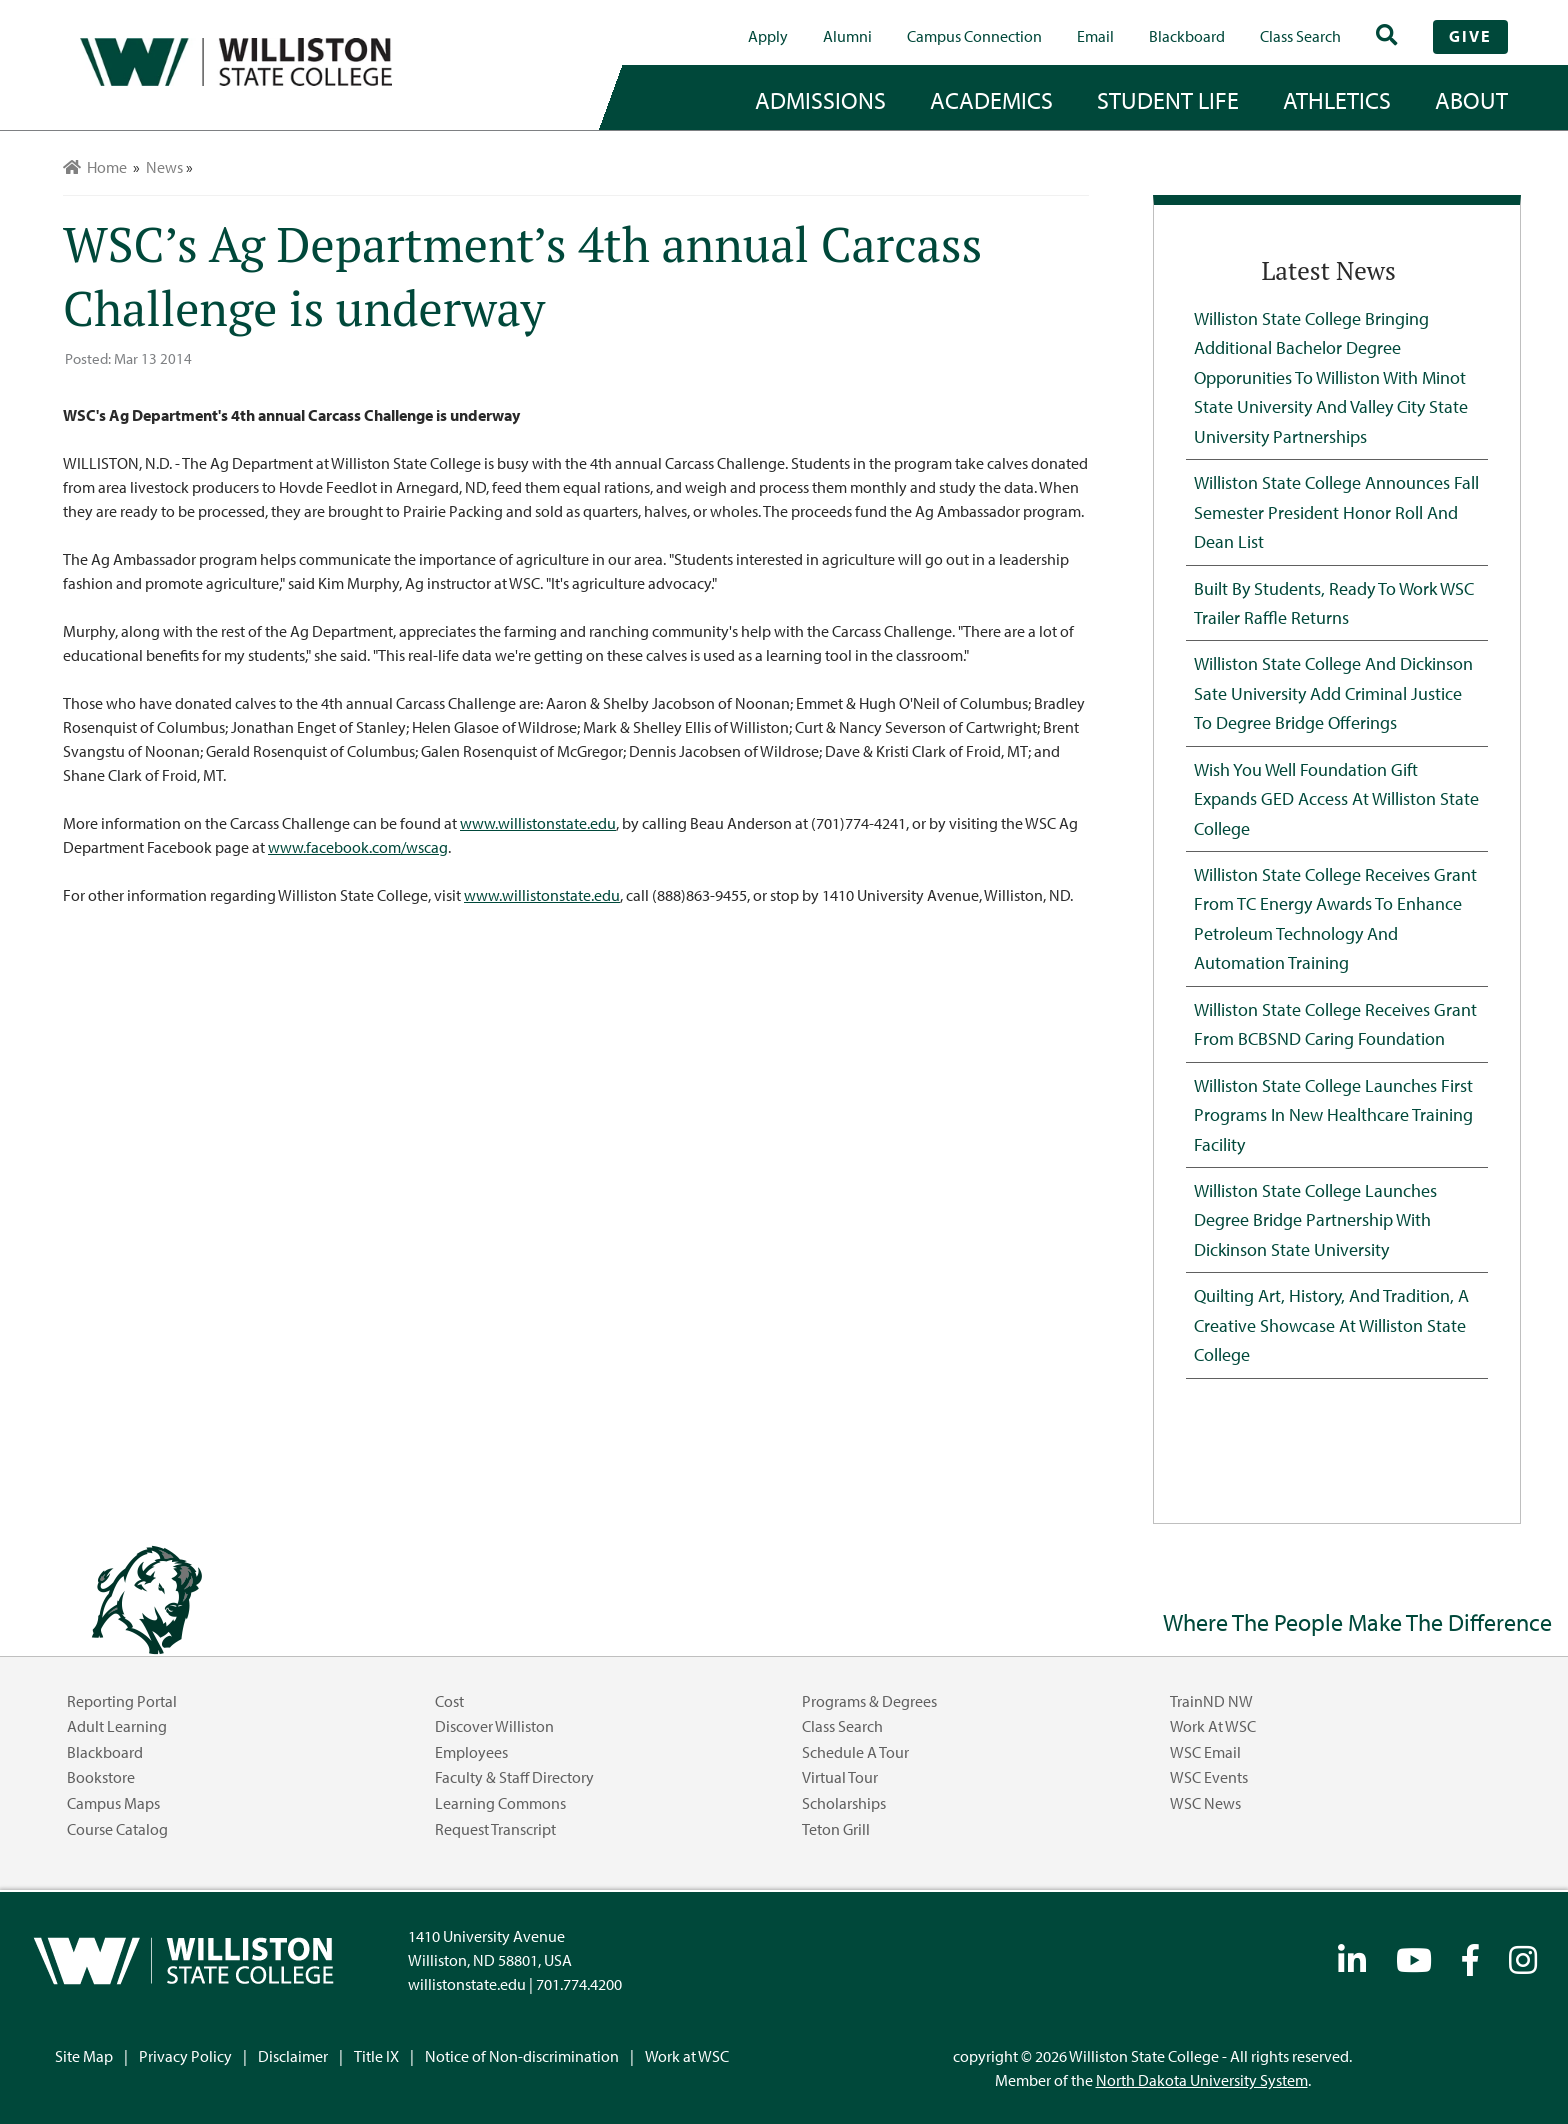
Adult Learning (117, 1726)
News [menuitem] (164, 167)
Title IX (376, 2056)
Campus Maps (113, 1803)
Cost (449, 1701)
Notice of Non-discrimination (522, 2056)
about (1471, 100)
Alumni (847, 36)
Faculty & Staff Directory (514, 1777)
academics (991, 100)
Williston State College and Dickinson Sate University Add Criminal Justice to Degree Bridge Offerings (1333, 692)
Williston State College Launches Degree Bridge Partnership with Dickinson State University (1315, 1219)
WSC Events (1209, 1777)
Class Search (1300, 36)
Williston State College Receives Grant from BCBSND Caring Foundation (1335, 1023)
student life (1168, 100)
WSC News (1205, 1803)
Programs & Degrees (869, 1701)
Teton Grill (836, 1829)
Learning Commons (500, 1803)
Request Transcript (495, 1829)
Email (1095, 36)
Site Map (84, 2056)
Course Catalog (117, 1829)
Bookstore (101, 1777)
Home (95, 167)
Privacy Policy (185, 2056)
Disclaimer (293, 2056)
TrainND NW (1211, 1701)
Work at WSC (1213, 1726)
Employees (471, 1752)
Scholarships (844, 1803)
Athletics (1337, 100)
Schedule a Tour (855, 1752)
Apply (768, 36)
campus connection (974, 36)
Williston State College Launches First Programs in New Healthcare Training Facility (1333, 1114)
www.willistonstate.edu (538, 823)
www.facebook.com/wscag (358, 847)
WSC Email (1205, 1752)
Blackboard (1187, 36)
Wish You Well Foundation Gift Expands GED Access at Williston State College (1336, 798)
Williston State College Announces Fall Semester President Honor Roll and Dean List (1336, 511)
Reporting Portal (122, 1701)
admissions (820, 100)
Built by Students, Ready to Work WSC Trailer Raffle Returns (1334, 602)
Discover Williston (494, 1726)
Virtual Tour (840, 1777)
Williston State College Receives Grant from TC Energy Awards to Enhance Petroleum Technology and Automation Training (1335, 918)
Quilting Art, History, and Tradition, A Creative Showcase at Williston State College (1331, 1324)
